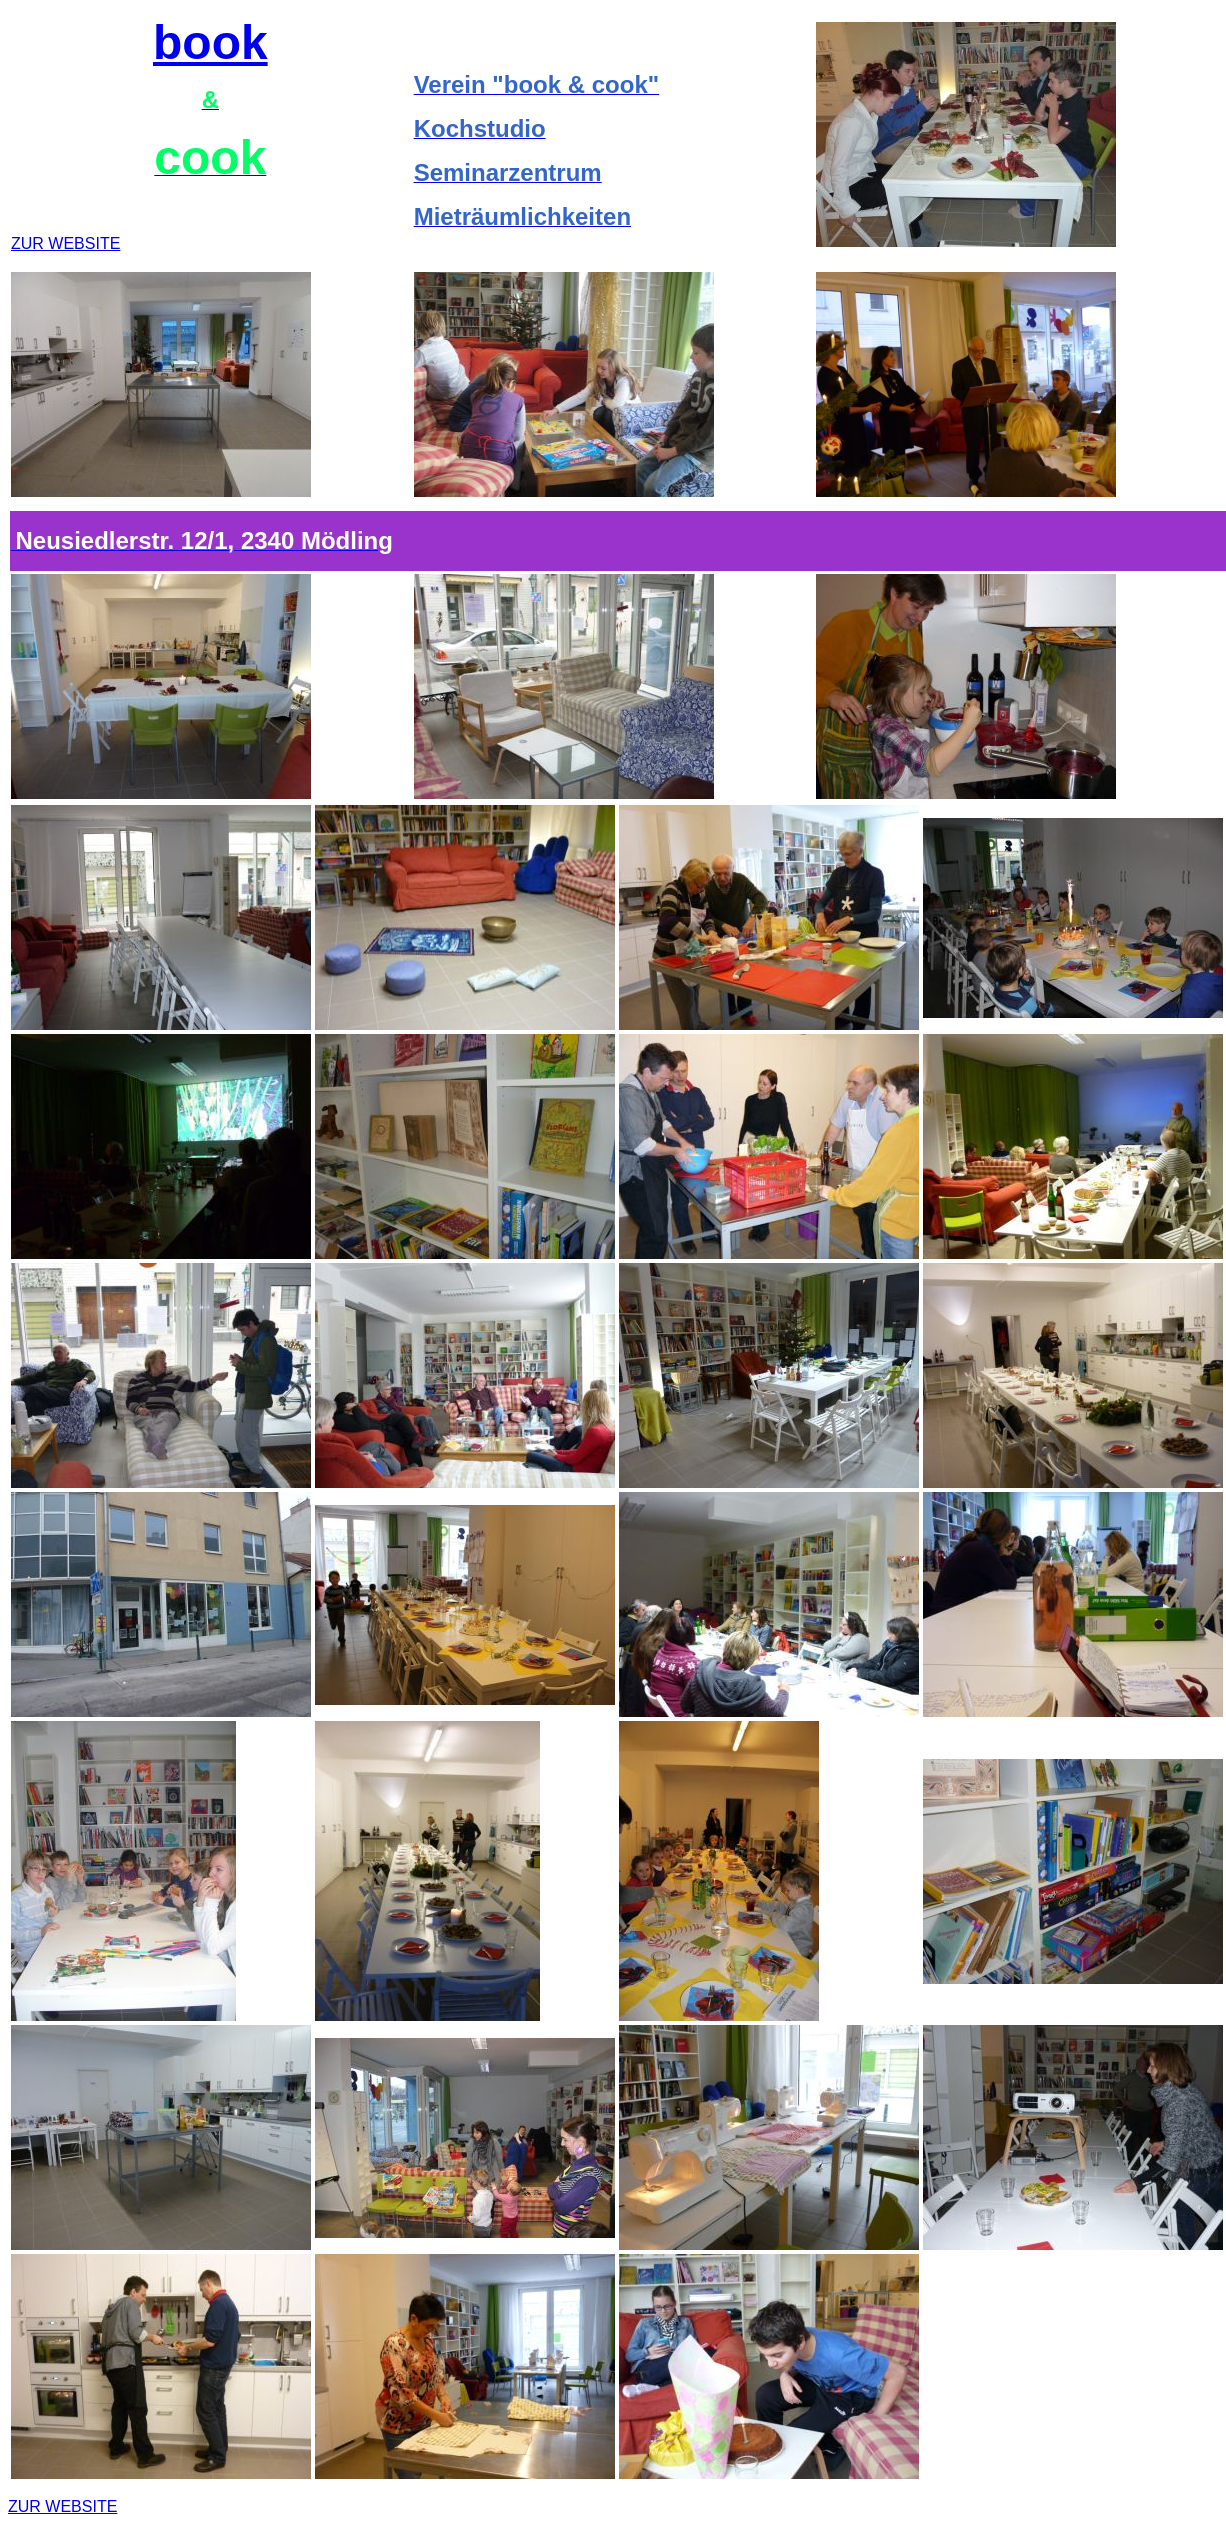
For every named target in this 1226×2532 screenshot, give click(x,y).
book (210, 42)
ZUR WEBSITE (65, 243)
